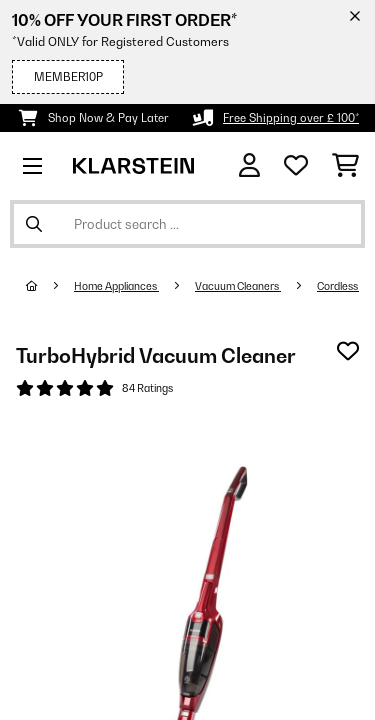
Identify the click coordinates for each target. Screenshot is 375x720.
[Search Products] (187, 224)
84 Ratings (147, 388)
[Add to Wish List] (348, 351)
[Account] (249, 165)
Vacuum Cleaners (238, 286)
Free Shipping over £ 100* (291, 118)
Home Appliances (116, 286)
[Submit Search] (34, 224)
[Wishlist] (296, 166)
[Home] (50, 286)
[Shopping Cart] (345, 166)
